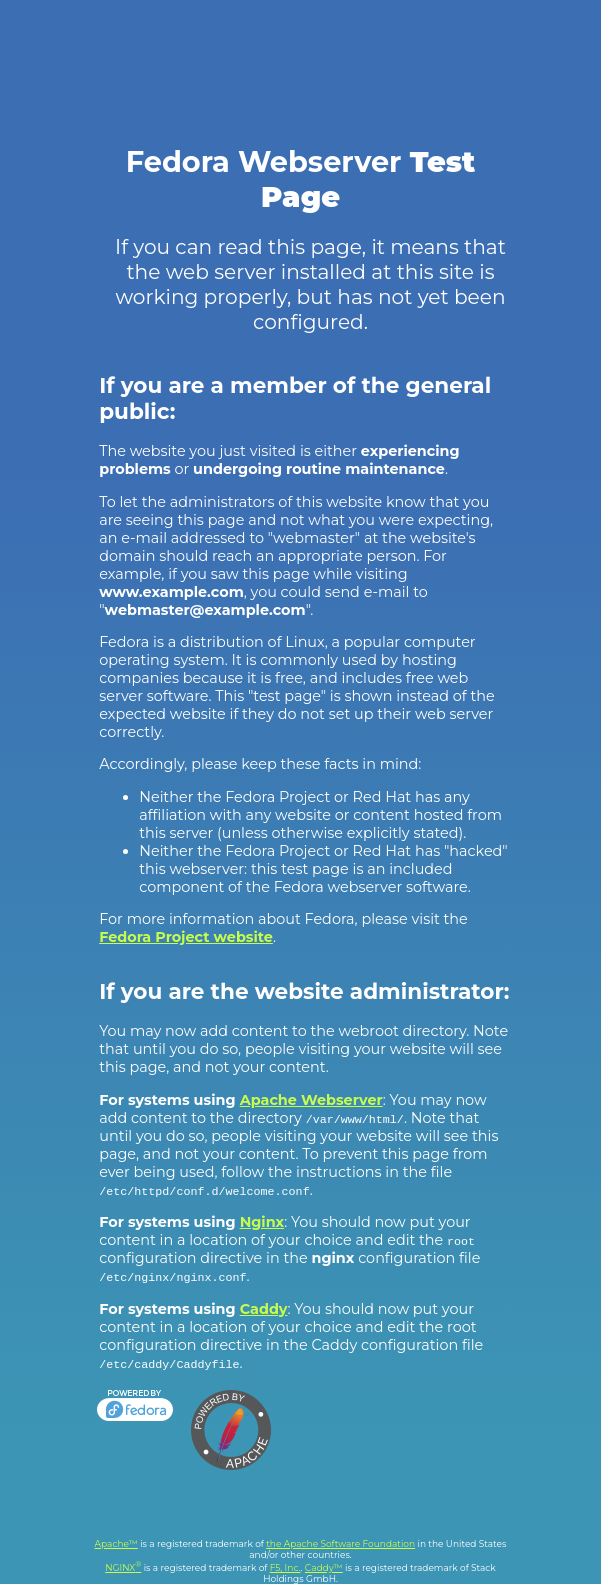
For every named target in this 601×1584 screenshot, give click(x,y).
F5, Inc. (285, 1567)
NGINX (123, 1567)
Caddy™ (324, 1567)
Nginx (262, 1222)
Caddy (264, 1309)
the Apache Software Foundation (340, 1543)
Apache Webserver (311, 1100)
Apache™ (116, 1543)
